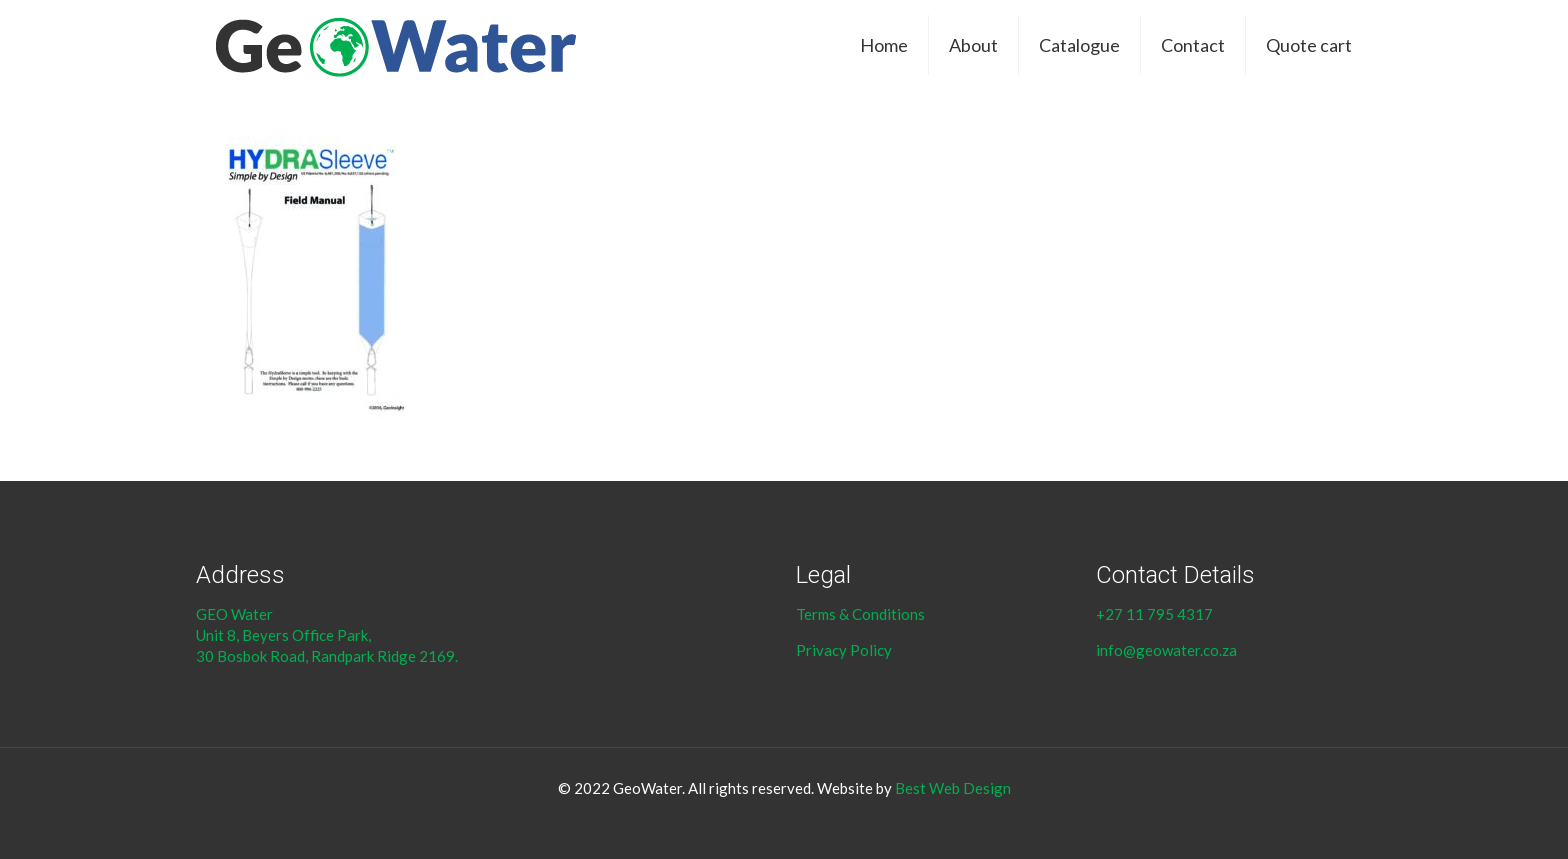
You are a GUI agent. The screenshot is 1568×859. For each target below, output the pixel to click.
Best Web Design (953, 788)
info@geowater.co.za (1166, 650)
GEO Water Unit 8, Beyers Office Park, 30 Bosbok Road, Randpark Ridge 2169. (328, 635)
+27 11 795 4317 (1154, 614)
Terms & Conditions (862, 614)
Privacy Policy (844, 650)
